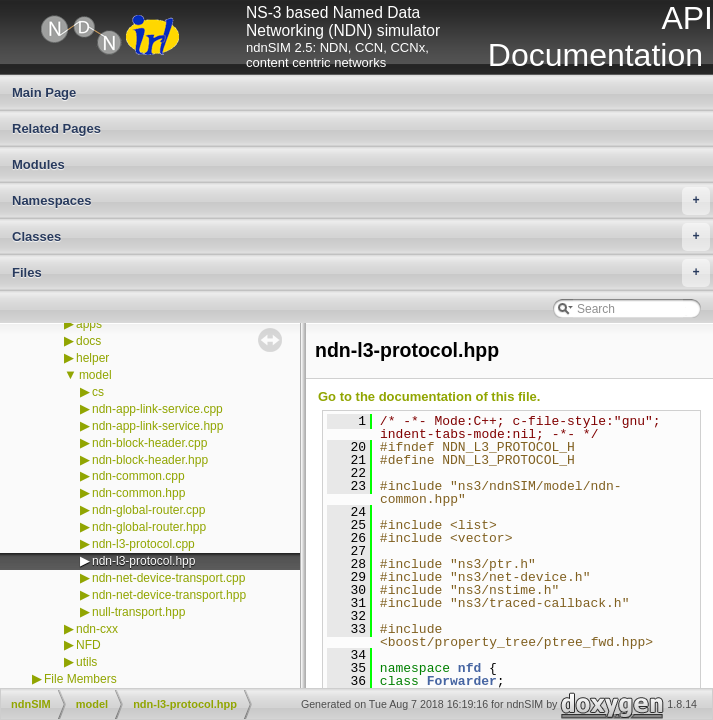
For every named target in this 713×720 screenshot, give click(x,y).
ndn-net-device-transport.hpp (169, 595)
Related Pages (56, 128)
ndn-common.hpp (138, 493)
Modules (38, 164)
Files (361, 273)
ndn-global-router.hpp (149, 527)
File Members (80, 679)
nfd (469, 668)
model (95, 375)
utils (86, 662)
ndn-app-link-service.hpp (157, 426)
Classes (361, 237)
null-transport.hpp (138, 612)
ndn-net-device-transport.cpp (168, 578)
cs (98, 392)
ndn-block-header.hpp (150, 460)
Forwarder (462, 681)
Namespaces (361, 201)
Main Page (44, 92)
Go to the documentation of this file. (429, 396)
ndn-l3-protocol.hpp (143, 561)
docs (88, 341)
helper (92, 358)
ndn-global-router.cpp (148, 510)
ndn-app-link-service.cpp (157, 409)
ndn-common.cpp (138, 476)
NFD (88, 645)
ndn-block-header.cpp (149, 443)
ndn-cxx (97, 629)
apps (89, 324)
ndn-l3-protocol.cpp (143, 544)
